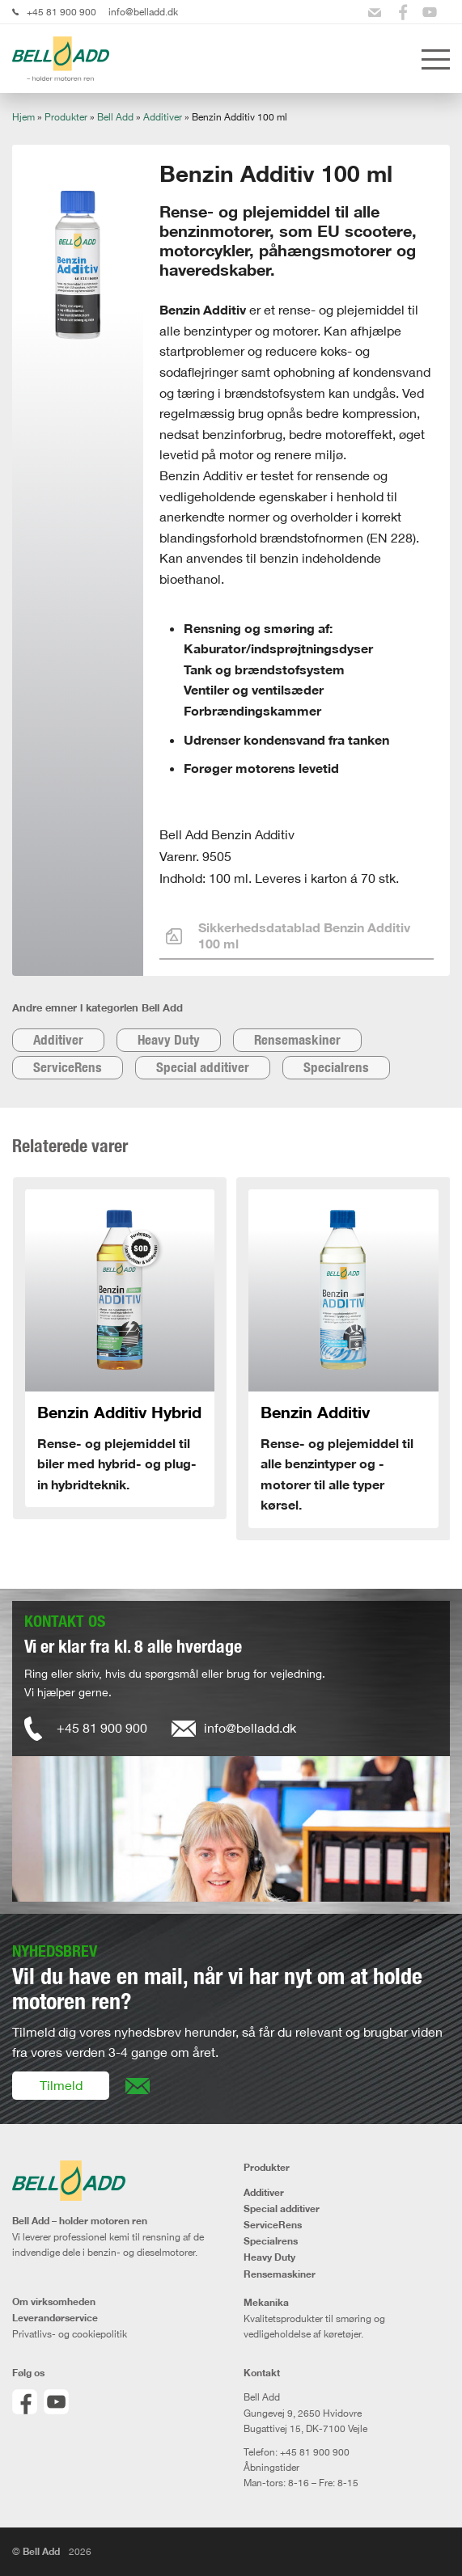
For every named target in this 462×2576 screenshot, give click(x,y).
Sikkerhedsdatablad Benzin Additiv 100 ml (288, 935)
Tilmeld (61, 2085)
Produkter (66, 117)
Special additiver (202, 1067)
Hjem (23, 117)
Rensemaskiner (297, 1040)
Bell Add (115, 117)
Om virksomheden (53, 2301)
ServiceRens (67, 1067)
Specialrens (336, 1067)
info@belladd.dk (143, 12)
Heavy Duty (169, 1040)
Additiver (162, 117)
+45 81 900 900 (61, 12)
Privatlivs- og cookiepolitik (69, 2334)
